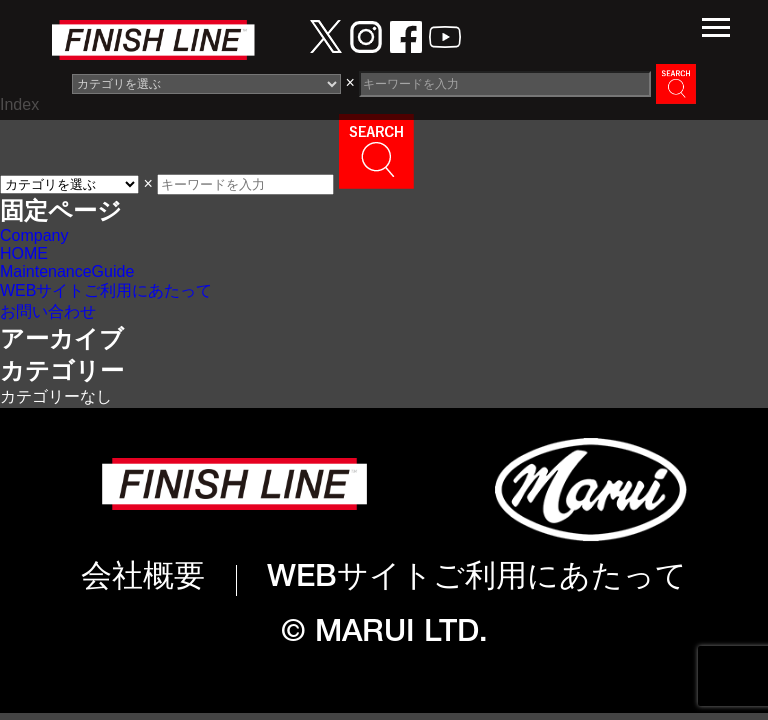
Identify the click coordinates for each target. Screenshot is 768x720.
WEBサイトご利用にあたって (106, 290)
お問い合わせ (48, 311)
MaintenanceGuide (67, 271)
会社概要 (143, 579)
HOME (24, 253)
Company (34, 235)
